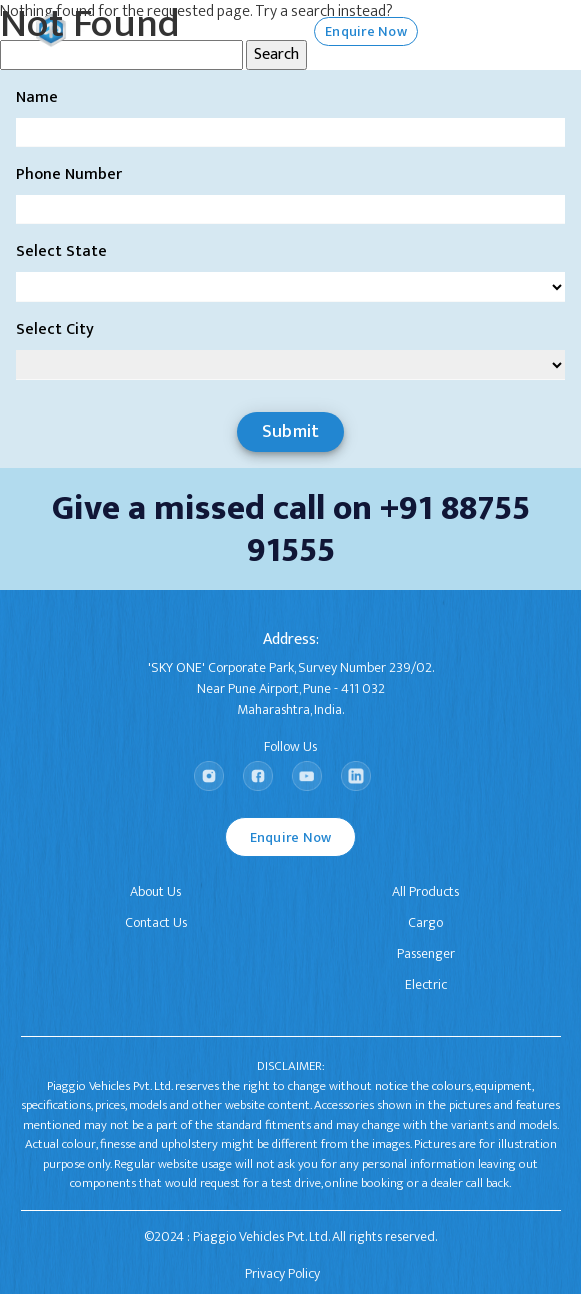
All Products (425, 891)
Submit (291, 432)
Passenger (426, 953)
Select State (61, 252)
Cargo (425, 922)
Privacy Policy (282, 1273)
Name (37, 98)
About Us (155, 891)
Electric (426, 984)
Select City (55, 330)
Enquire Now (291, 837)
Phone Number (69, 175)
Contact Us (156, 922)
